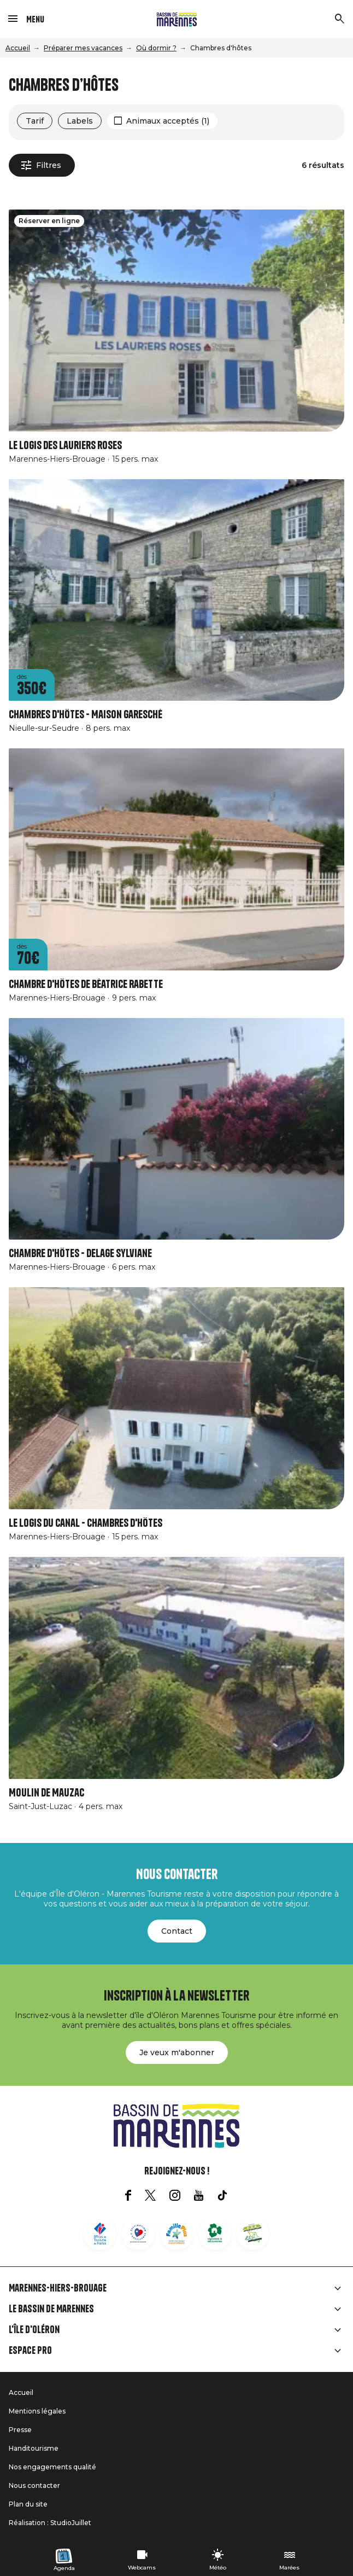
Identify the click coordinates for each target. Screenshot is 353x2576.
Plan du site (28, 2504)
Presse (20, 2430)
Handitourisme (33, 2448)
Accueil (17, 48)
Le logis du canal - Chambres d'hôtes (85, 1523)
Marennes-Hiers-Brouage (58, 2288)
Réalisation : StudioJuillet (50, 2523)
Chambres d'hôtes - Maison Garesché (85, 714)
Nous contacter (34, 2485)
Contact (176, 1931)
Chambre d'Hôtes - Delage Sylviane (80, 1253)
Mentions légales (37, 2411)
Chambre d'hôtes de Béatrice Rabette (86, 984)
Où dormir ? (156, 48)
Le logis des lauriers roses (65, 445)
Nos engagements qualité (52, 2467)
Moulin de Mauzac (46, 1793)
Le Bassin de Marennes (51, 2309)
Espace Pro (30, 2351)
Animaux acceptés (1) (167, 121)
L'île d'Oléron (34, 2330)
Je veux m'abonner (176, 2052)
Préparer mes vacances (83, 48)
